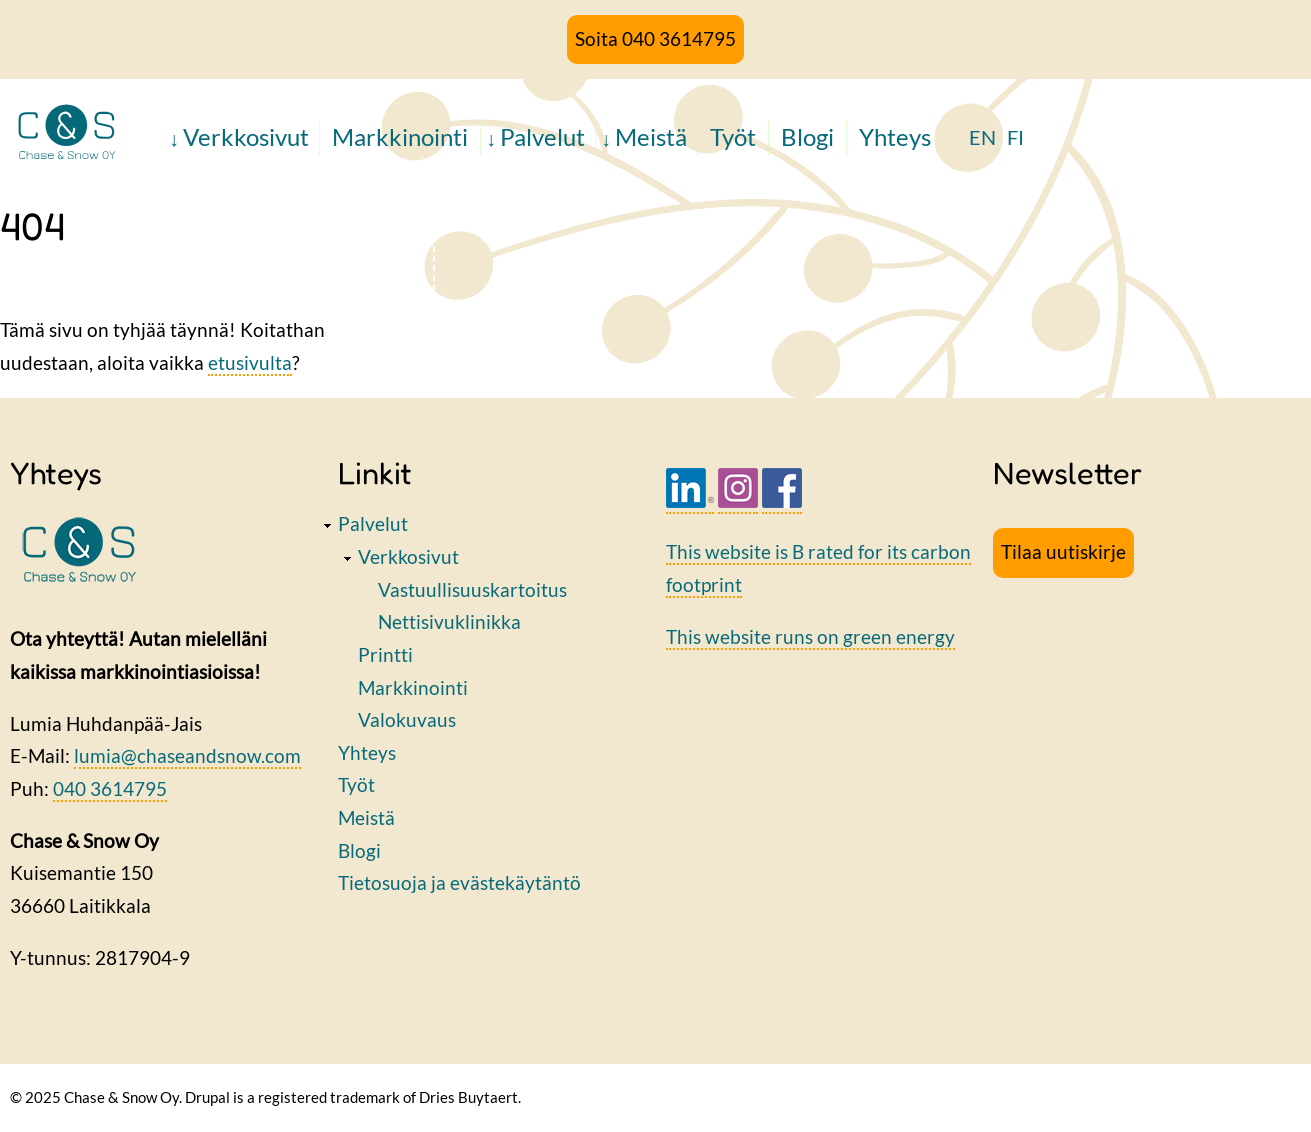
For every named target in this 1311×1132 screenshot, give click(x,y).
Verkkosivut (246, 136)
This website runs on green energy (810, 636)
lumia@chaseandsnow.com (187, 755)
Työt (733, 136)
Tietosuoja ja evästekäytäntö (459, 882)
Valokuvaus (407, 719)
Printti (385, 654)
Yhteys (895, 136)
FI (1015, 137)
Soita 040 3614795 (655, 38)
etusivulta (250, 362)
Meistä (651, 136)
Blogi (807, 136)
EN (982, 137)
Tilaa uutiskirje (1063, 551)
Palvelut (542, 136)
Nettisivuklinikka (449, 621)
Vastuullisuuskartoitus (472, 589)
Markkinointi (400, 136)
